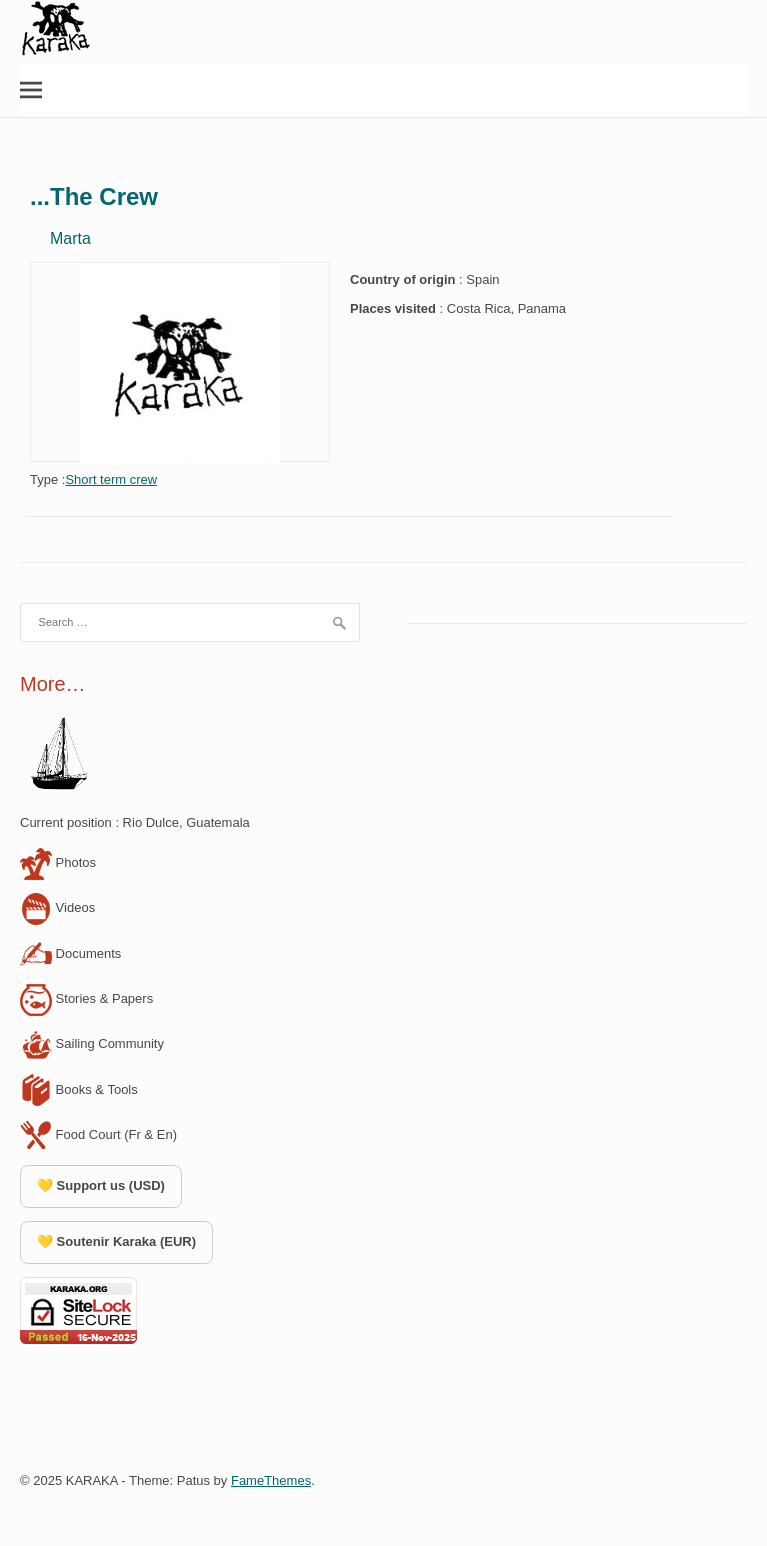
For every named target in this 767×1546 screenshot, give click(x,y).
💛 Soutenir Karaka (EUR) (116, 1241)
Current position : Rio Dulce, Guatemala (135, 822)
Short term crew (111, 479)
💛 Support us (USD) (101, 1185)
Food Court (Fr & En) (98, 1134)
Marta (70, 238)
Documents (70, 953)
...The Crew (94, 196)
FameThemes (271, 1480)
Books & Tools (79, 1089)
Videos (57, 907)
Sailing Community (92, 1043)
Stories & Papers (86, 998)
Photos (58, 862)
